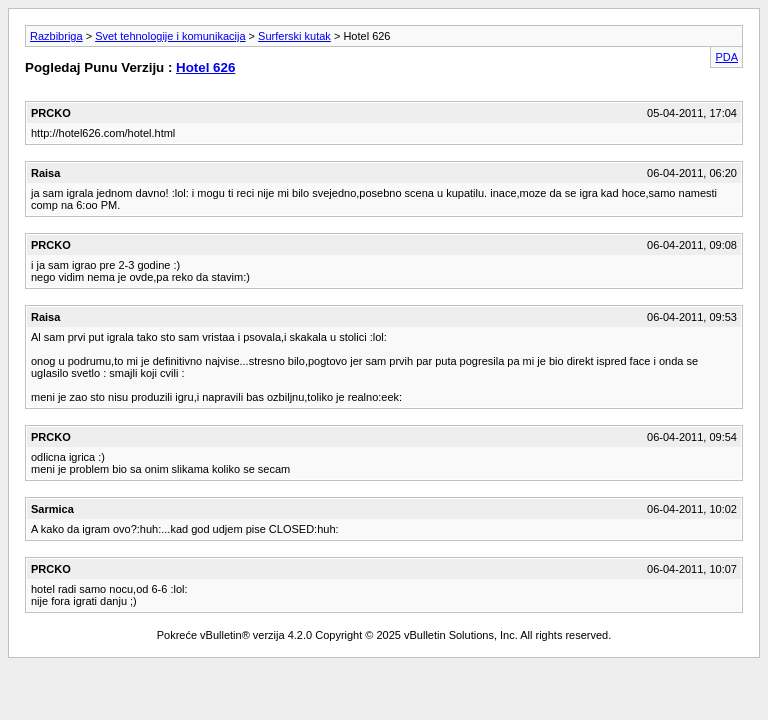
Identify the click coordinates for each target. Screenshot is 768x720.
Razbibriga (56, 36)
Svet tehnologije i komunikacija (170, 36)
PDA (726, 57)
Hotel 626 (205, 67)
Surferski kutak (294, 36)
